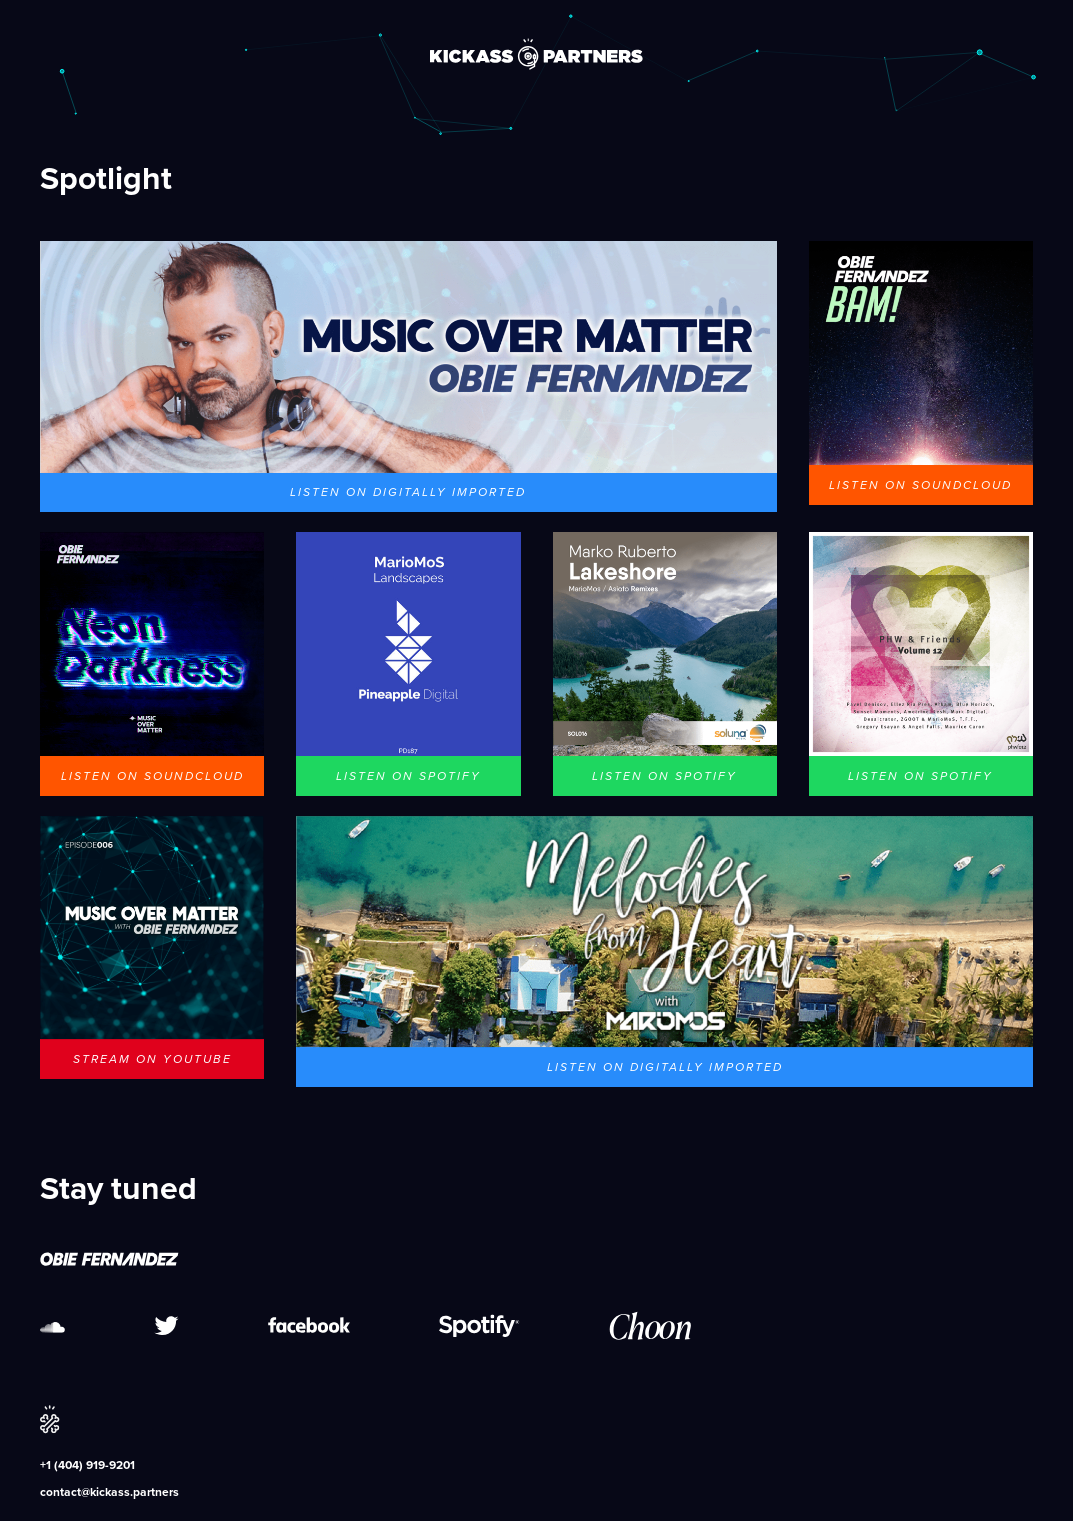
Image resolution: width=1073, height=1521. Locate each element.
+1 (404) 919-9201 (87, 1465)
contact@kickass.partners (109, 1492)
